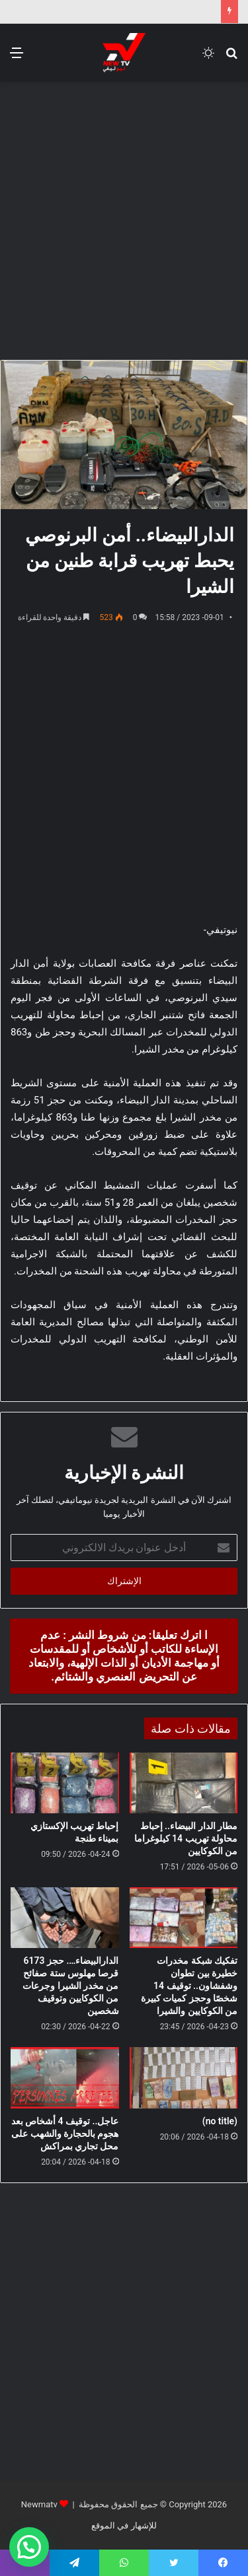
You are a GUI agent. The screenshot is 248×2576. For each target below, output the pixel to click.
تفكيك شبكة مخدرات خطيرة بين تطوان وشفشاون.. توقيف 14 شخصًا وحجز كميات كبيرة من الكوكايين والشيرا (189, 1985)
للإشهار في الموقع (123, 2525)
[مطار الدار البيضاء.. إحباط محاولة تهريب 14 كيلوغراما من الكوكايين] (184, 1783)
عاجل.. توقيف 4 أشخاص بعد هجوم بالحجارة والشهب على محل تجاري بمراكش (65, 2133)
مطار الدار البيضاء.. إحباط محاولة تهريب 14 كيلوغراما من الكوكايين (185, 1838)
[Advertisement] (124, 219)
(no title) (219, 2121)
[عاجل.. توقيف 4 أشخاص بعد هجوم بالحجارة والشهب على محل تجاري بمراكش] (65, 2077)
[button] (29, 2547)
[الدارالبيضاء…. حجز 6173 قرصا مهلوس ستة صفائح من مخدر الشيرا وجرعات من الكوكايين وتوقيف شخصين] (65, 1917)
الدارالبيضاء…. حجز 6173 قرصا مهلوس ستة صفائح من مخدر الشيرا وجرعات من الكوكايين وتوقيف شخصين (70, 1985)
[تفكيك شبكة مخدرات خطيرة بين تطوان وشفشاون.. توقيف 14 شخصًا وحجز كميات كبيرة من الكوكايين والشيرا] (184, 1917)
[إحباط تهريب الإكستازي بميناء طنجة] (65, 1783)
